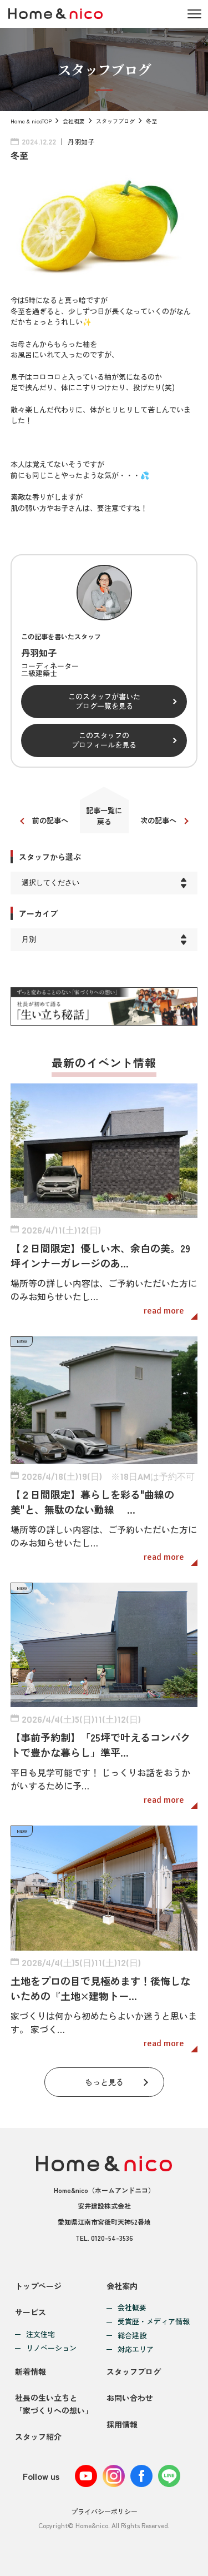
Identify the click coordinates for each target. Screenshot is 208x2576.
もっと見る (104, 2081)
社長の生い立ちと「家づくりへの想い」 (54, 2403)
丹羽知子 (81, 141)
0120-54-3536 (112, 2237)
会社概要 (74, 121)
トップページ (38, 2285)
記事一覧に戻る (104, 816)
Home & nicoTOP (31, 121)
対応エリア (136, 2349)
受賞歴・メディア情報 (154, 2321)
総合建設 (132, 2335)
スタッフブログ (115, 121)
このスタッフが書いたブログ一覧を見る (104, 701)
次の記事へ (158, 820)
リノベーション (51, 2348)
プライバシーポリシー (104, 2511)
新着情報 (30, 2371)
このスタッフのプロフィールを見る (104, 740)
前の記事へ (50, 820)
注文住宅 (40, 2334)
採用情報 (122, 2424)
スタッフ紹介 (38, 2436)
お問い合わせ (129, 2397)
